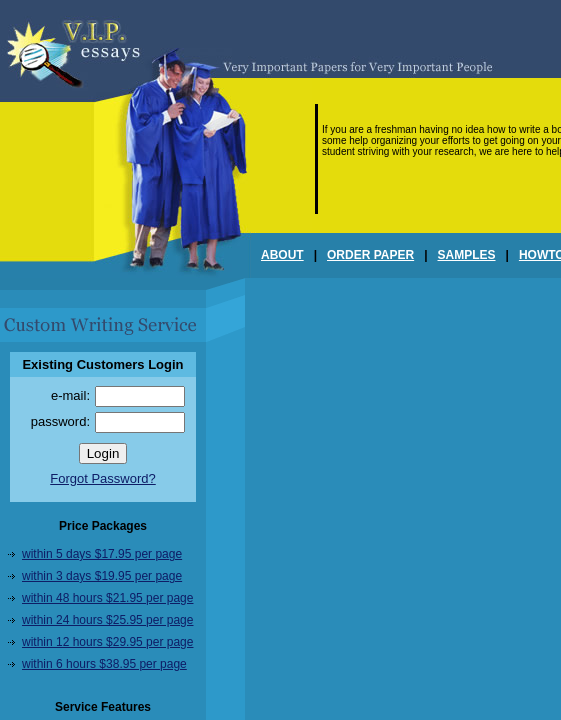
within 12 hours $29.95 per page (107, 642)
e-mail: (70, 395)
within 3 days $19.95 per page (102, 576)
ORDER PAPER (370, 255)
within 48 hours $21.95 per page (107, 598)
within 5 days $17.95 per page (102, 554)
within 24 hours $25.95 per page (107, 620)
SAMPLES (467, 255)
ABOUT (282, 255)
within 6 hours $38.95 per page (104, 664)
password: (60, 421)
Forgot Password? (103, 478)
